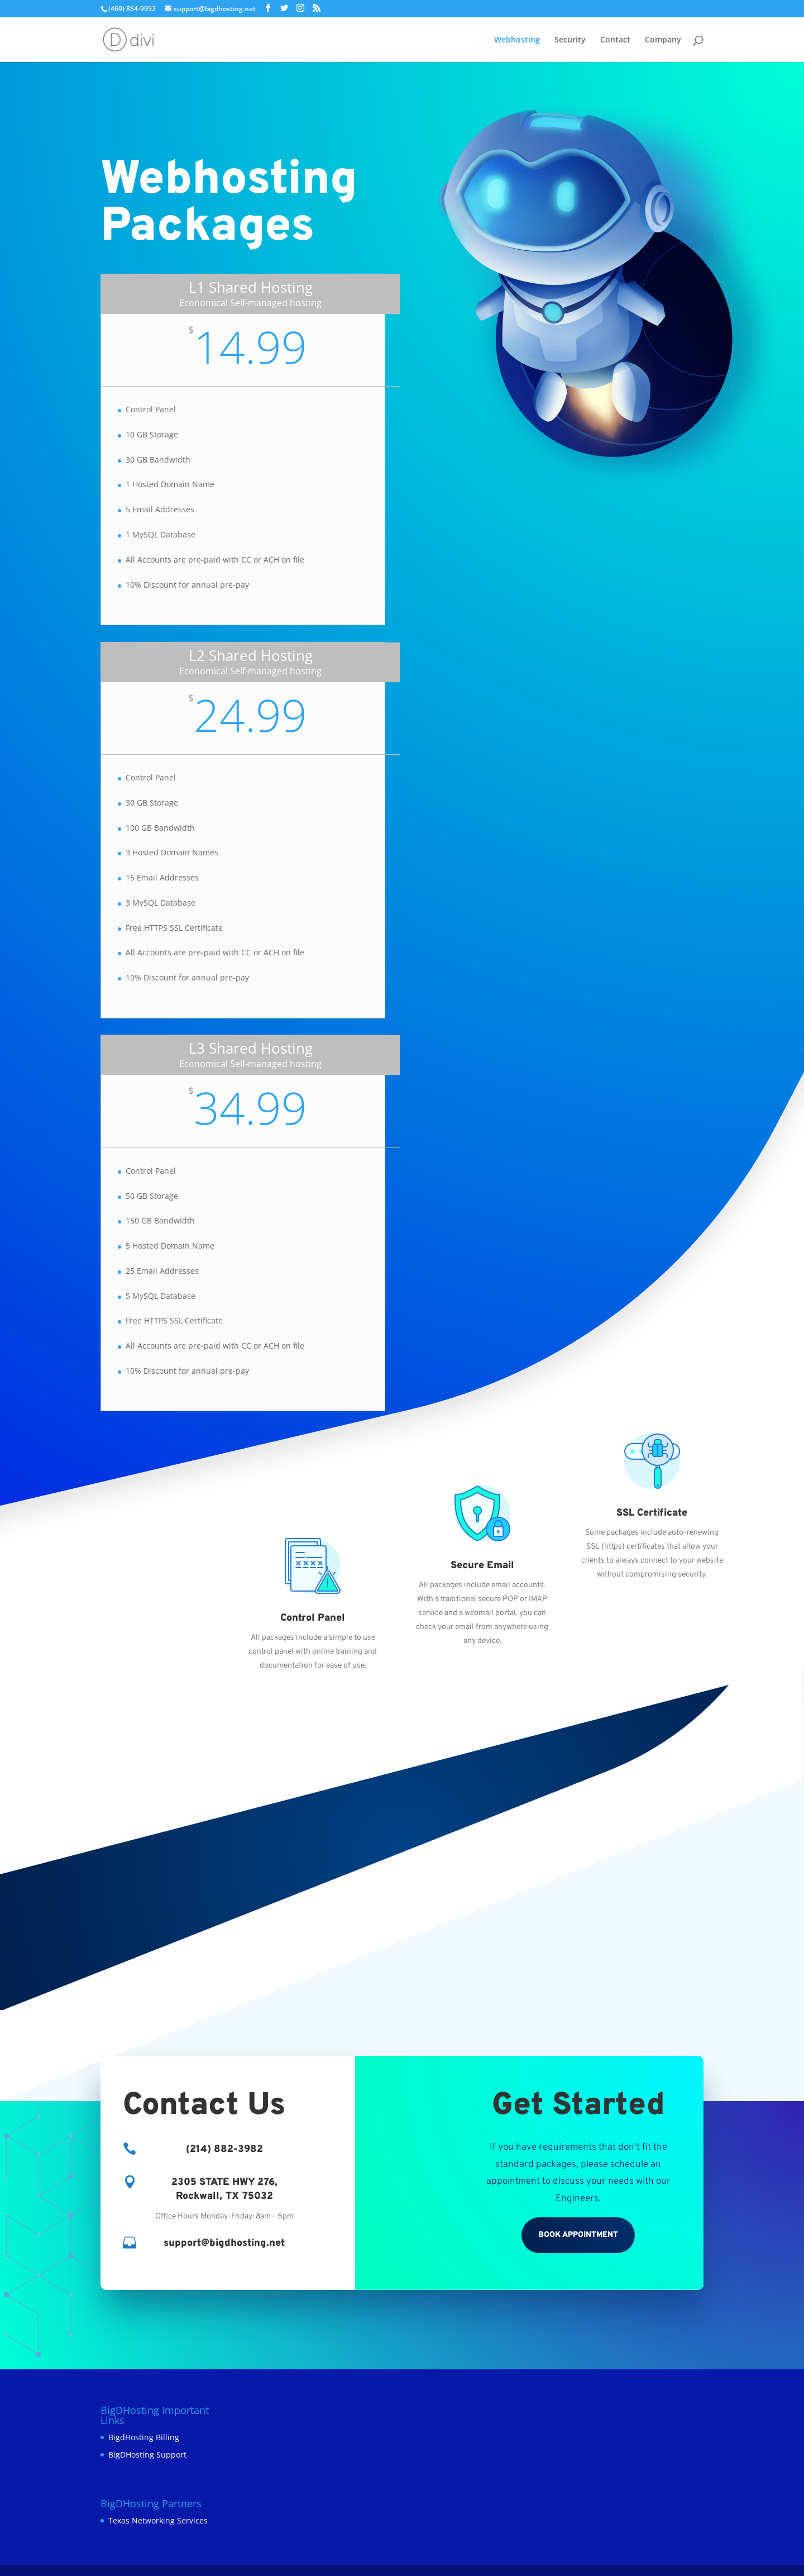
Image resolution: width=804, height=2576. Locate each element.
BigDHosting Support (147, 2454)
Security (570, 40)
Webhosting (517, 40)
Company (663, 40)
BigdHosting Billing (143, 2437)
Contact (615, 40)
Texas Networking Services (158, 2520)
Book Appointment (578, 2235)
